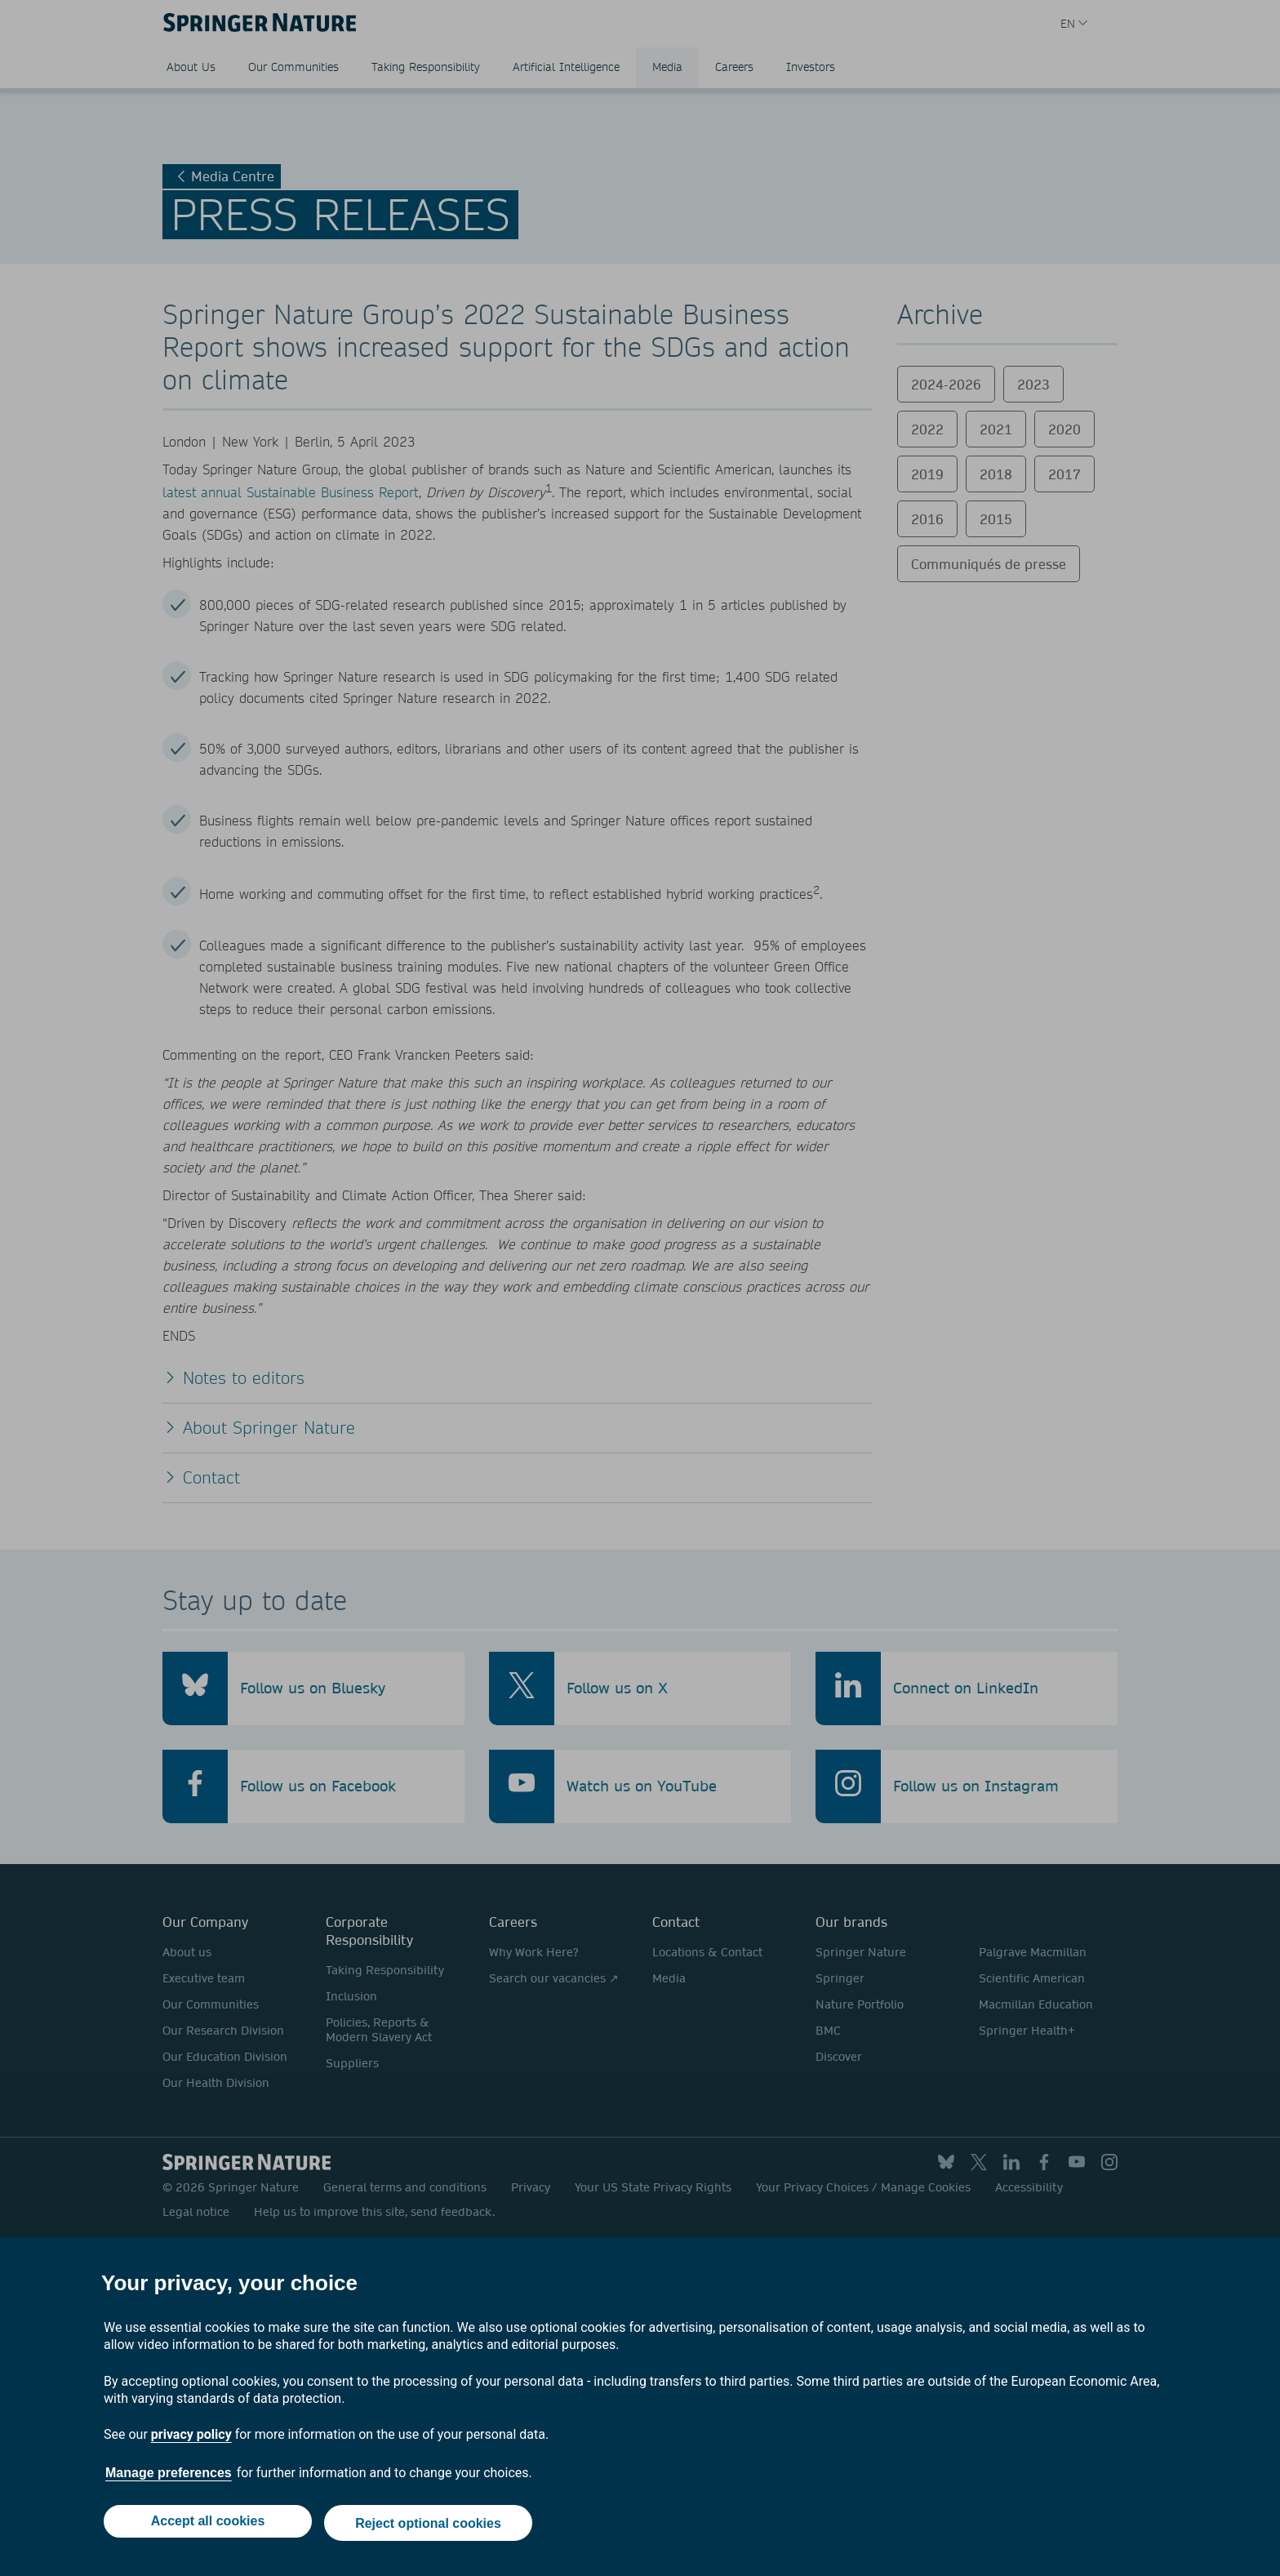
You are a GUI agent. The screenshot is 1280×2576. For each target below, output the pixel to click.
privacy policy (191, 2438)
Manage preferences (168, 2477)
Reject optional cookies (430, 2525)
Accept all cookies (206, 2525)
